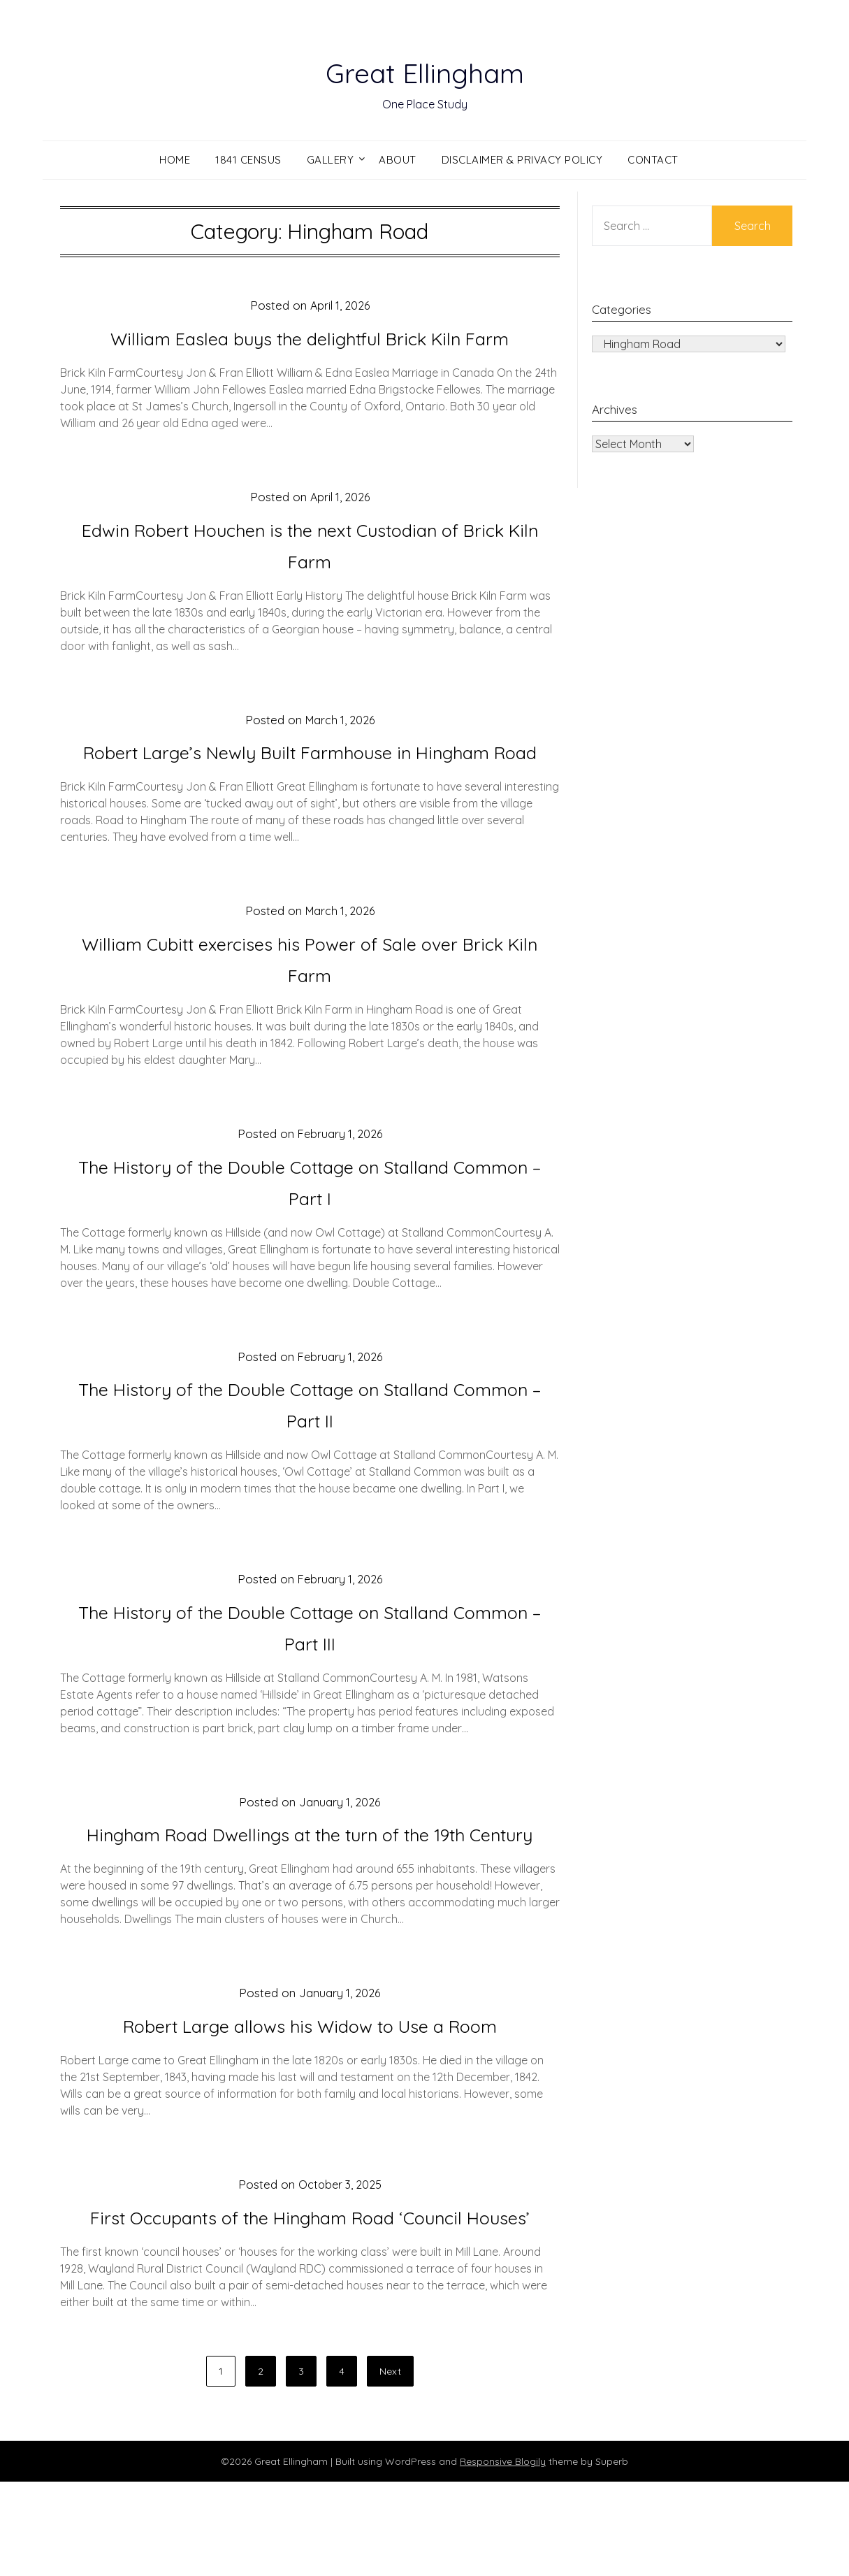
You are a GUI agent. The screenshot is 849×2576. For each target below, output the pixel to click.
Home (174, 159)
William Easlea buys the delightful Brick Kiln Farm (310, 337)
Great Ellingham (424, 71)
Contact (653, 159)
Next (390, 2465)
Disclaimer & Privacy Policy (522, 159)
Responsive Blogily (503, 2555)
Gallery (330, 159)
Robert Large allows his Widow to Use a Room (310, 2088)
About (397, 159)
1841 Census (248, 159)
